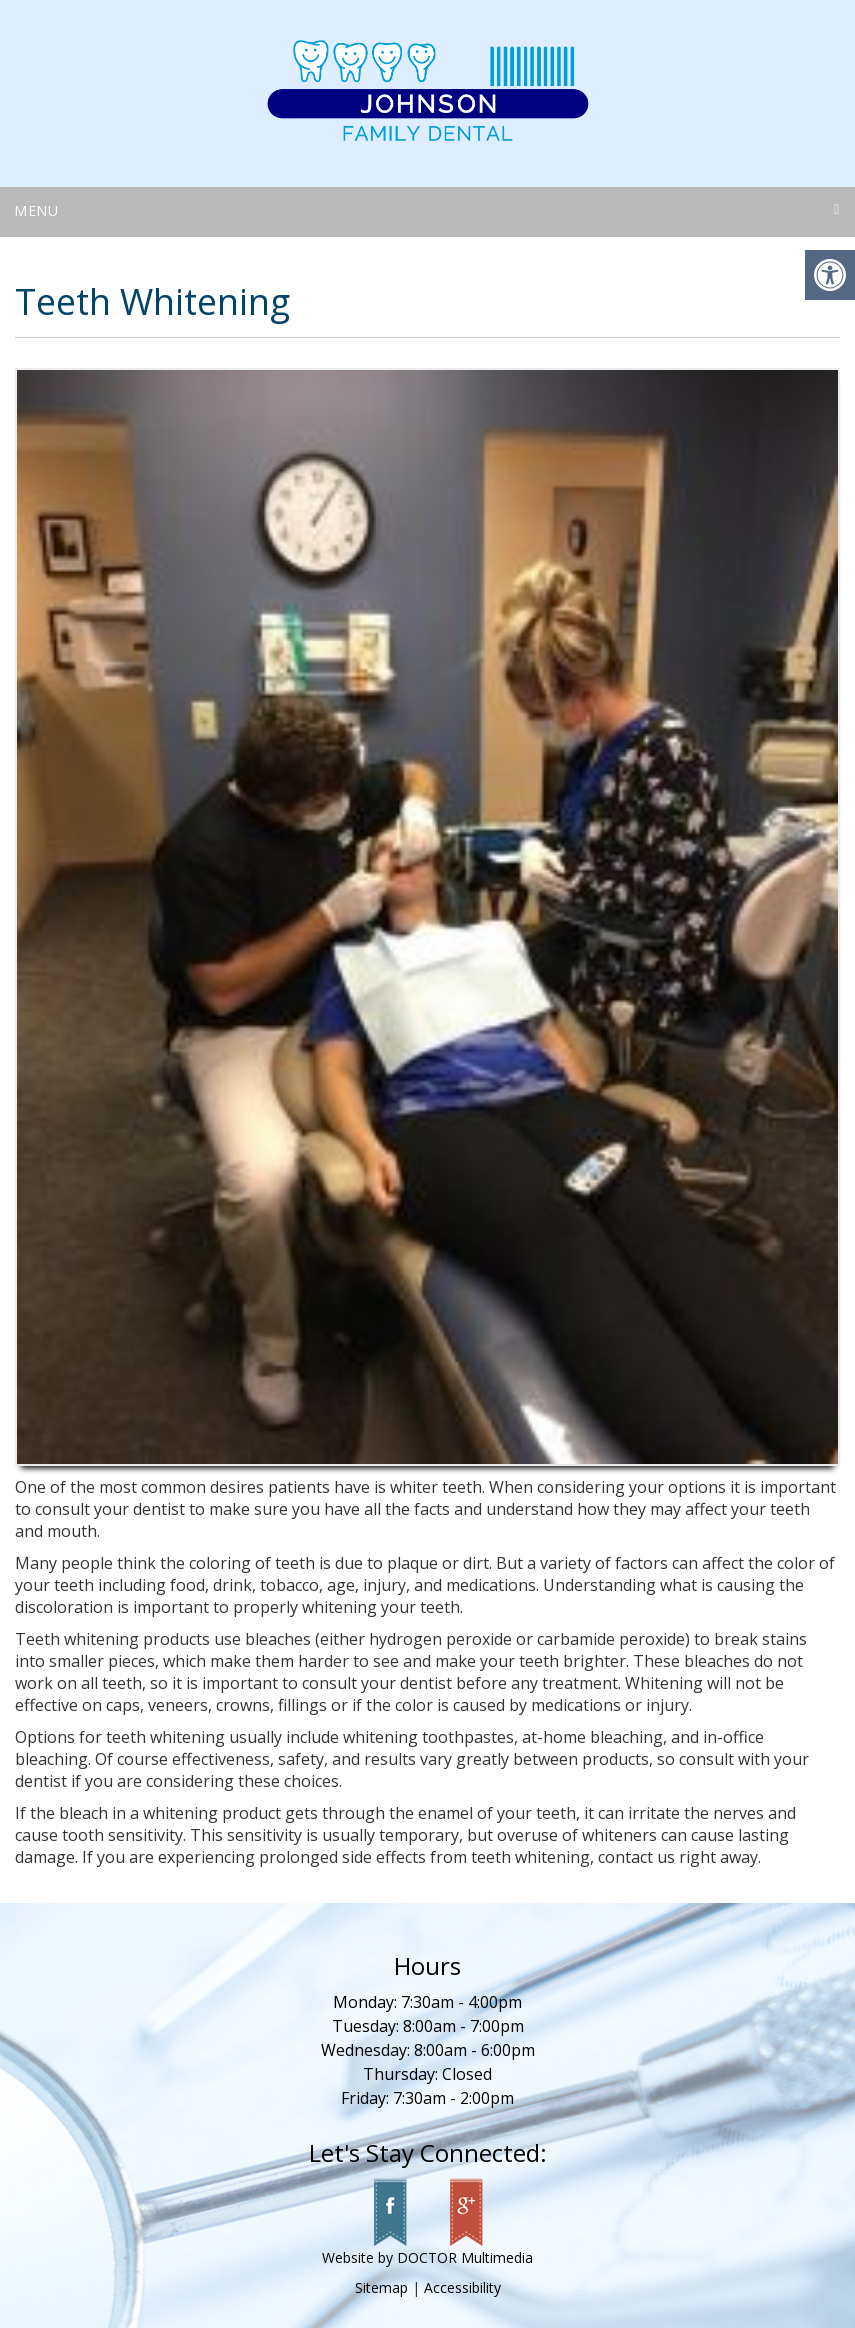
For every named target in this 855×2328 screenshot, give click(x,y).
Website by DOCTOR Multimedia (427, 2257)
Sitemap (381, 2287)
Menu (36, 210)
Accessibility (462, 2287)
